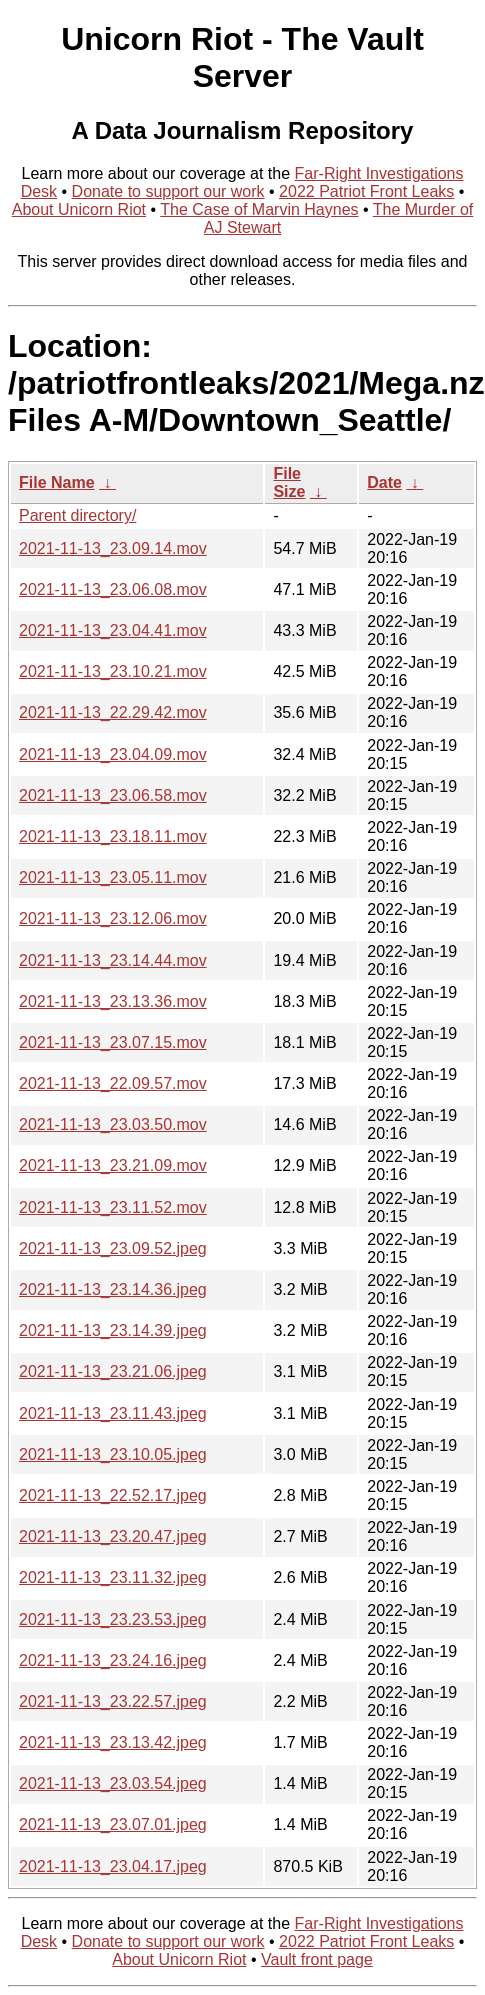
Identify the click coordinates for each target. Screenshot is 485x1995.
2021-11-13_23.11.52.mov (113, 1207)
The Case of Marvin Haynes (259, 209)
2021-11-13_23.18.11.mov (113, 836)
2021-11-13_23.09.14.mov (113, 548)
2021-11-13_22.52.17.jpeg (113, 1495)
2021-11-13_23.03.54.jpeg (113, 1783)
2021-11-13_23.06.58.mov (113, 795)
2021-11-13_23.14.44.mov (113, 960)
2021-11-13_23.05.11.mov (113, 877)
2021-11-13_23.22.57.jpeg (113, 1701)
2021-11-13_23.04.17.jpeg (113, 1866)
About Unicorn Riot (79, 209)
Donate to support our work (168, 191)
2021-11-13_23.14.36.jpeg (113, 1289)
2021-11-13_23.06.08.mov (113, 589)
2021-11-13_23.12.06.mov (113, 918)
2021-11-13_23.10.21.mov (113, 671)
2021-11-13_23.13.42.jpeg (113, 1742)
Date (384, 482)
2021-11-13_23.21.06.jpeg (113, 1371)
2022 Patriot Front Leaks (366, 191)
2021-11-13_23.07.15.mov (113, 1042)
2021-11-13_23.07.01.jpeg (113, 1824)
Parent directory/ (77, 515)
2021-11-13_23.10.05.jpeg (113, 1454)
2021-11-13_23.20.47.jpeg (113, 1536)
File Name (57, 482)
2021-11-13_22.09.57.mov (113, 1083)
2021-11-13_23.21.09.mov (113, 1165)
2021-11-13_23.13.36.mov (113, 1001)
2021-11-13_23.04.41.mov (113, 630)
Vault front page (317, 1959)
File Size (289, 482)
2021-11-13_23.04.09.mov (113, 754)
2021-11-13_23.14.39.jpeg (113, 1330)
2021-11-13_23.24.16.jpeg (113, 1660)
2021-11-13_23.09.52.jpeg (113, 1248)
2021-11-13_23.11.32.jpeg (113, 1577)
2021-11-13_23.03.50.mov (113, 1124)
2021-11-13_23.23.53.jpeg (113, 1619)
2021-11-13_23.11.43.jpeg (113, 1413)
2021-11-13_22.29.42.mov (113, 712)
